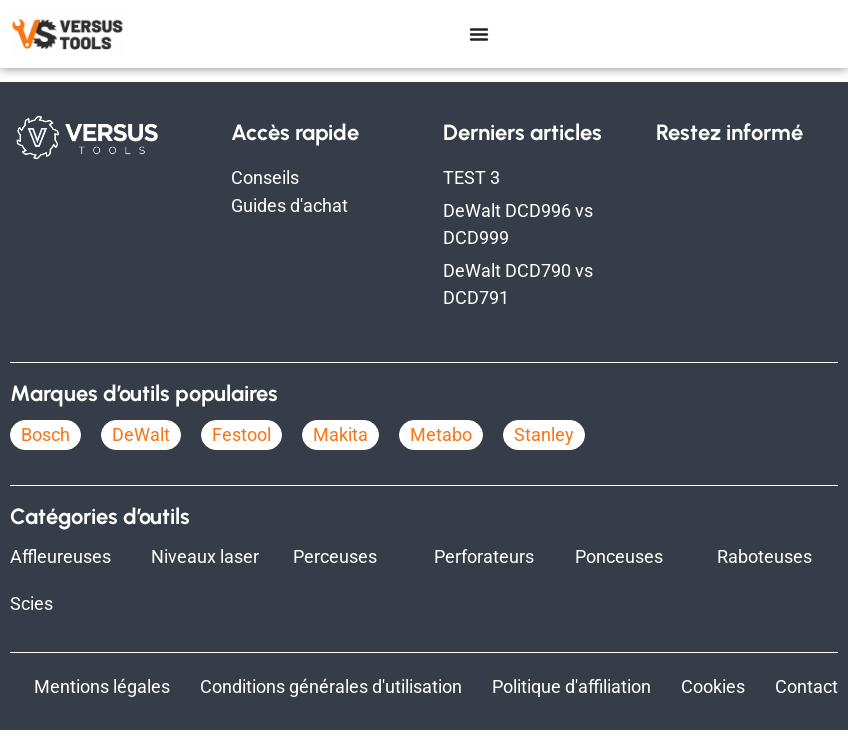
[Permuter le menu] (479, 34)
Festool (241, 459)
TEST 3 (471, 202)
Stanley (544, 459)
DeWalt (141, 459)
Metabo (441, 459)
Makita (340, 459)
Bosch (45, 459)
